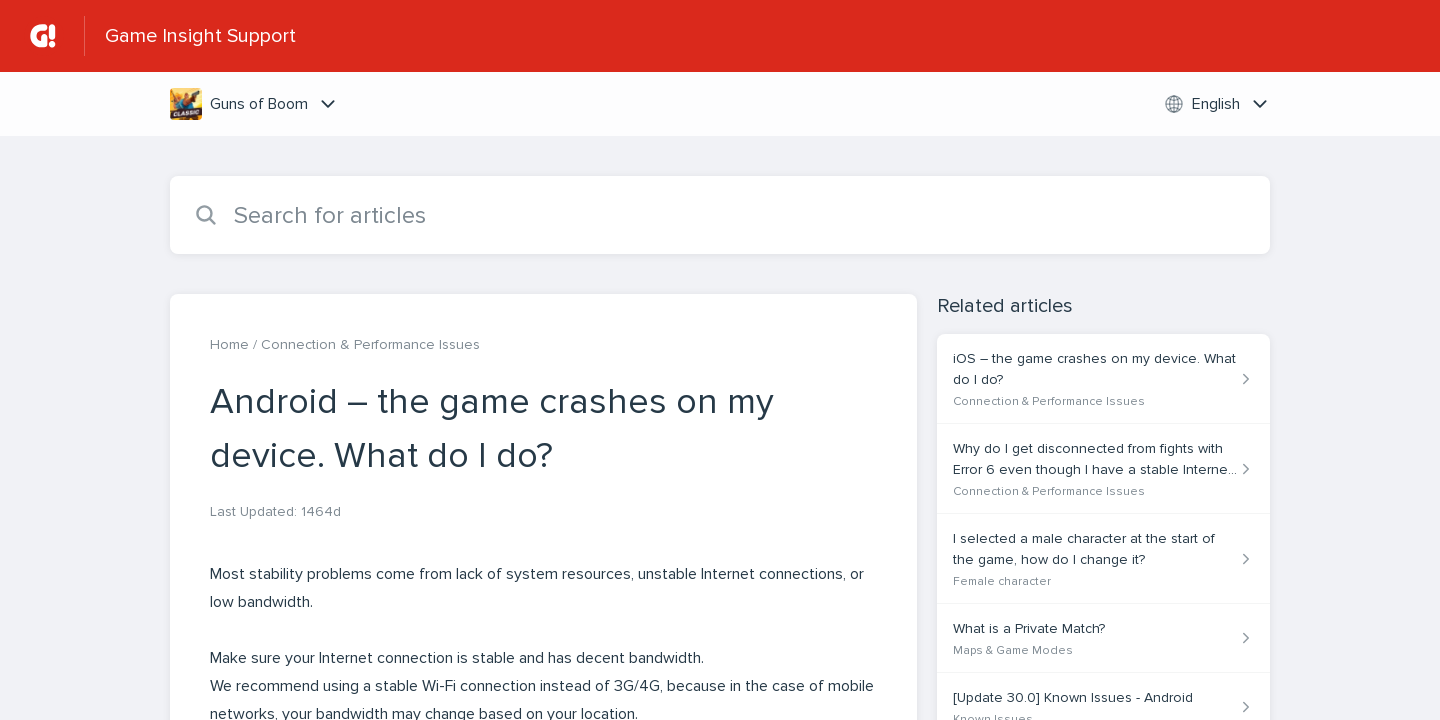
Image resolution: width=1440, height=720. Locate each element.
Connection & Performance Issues (370, 344)
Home (229, 344)
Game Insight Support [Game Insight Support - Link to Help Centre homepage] (200, 36)
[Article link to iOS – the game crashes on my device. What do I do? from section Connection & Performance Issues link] (1103, 379)
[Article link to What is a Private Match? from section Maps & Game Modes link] (1103, 638)
